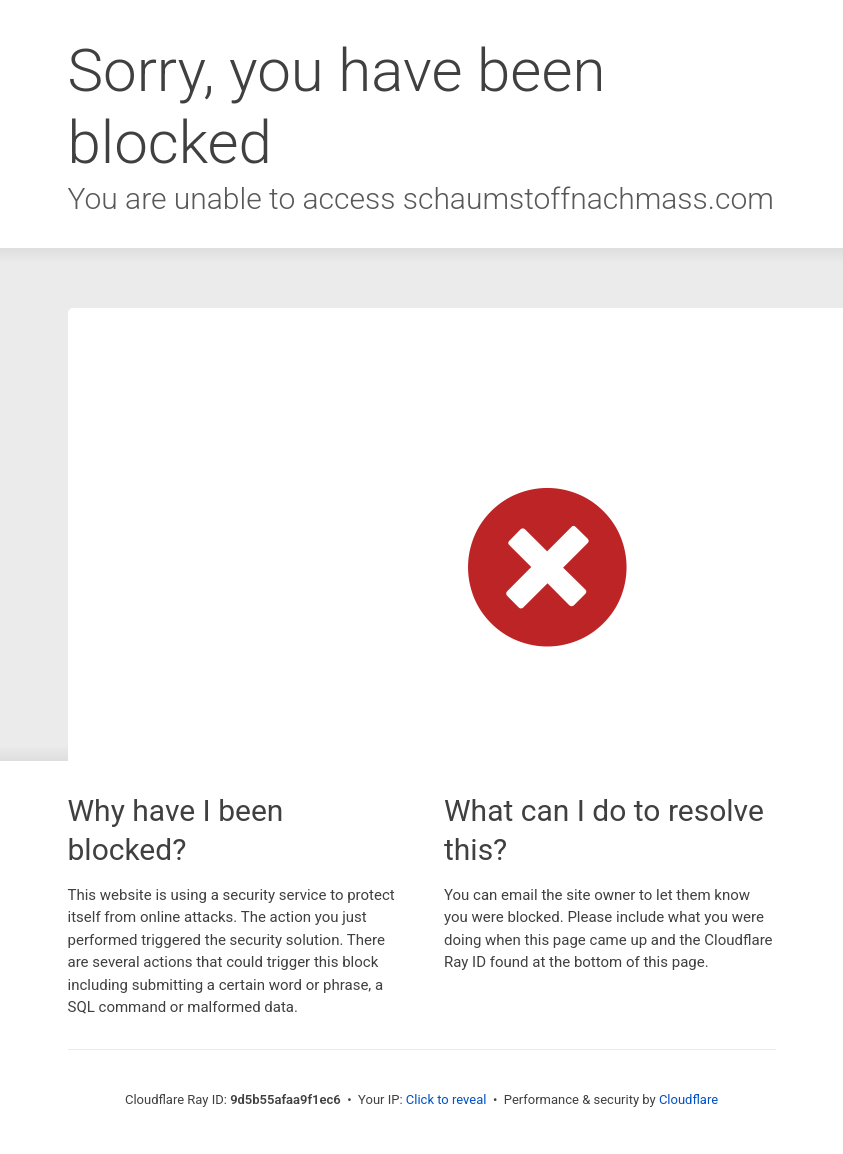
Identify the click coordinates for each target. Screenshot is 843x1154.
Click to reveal (446, 1099)
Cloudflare (688, 1099)
